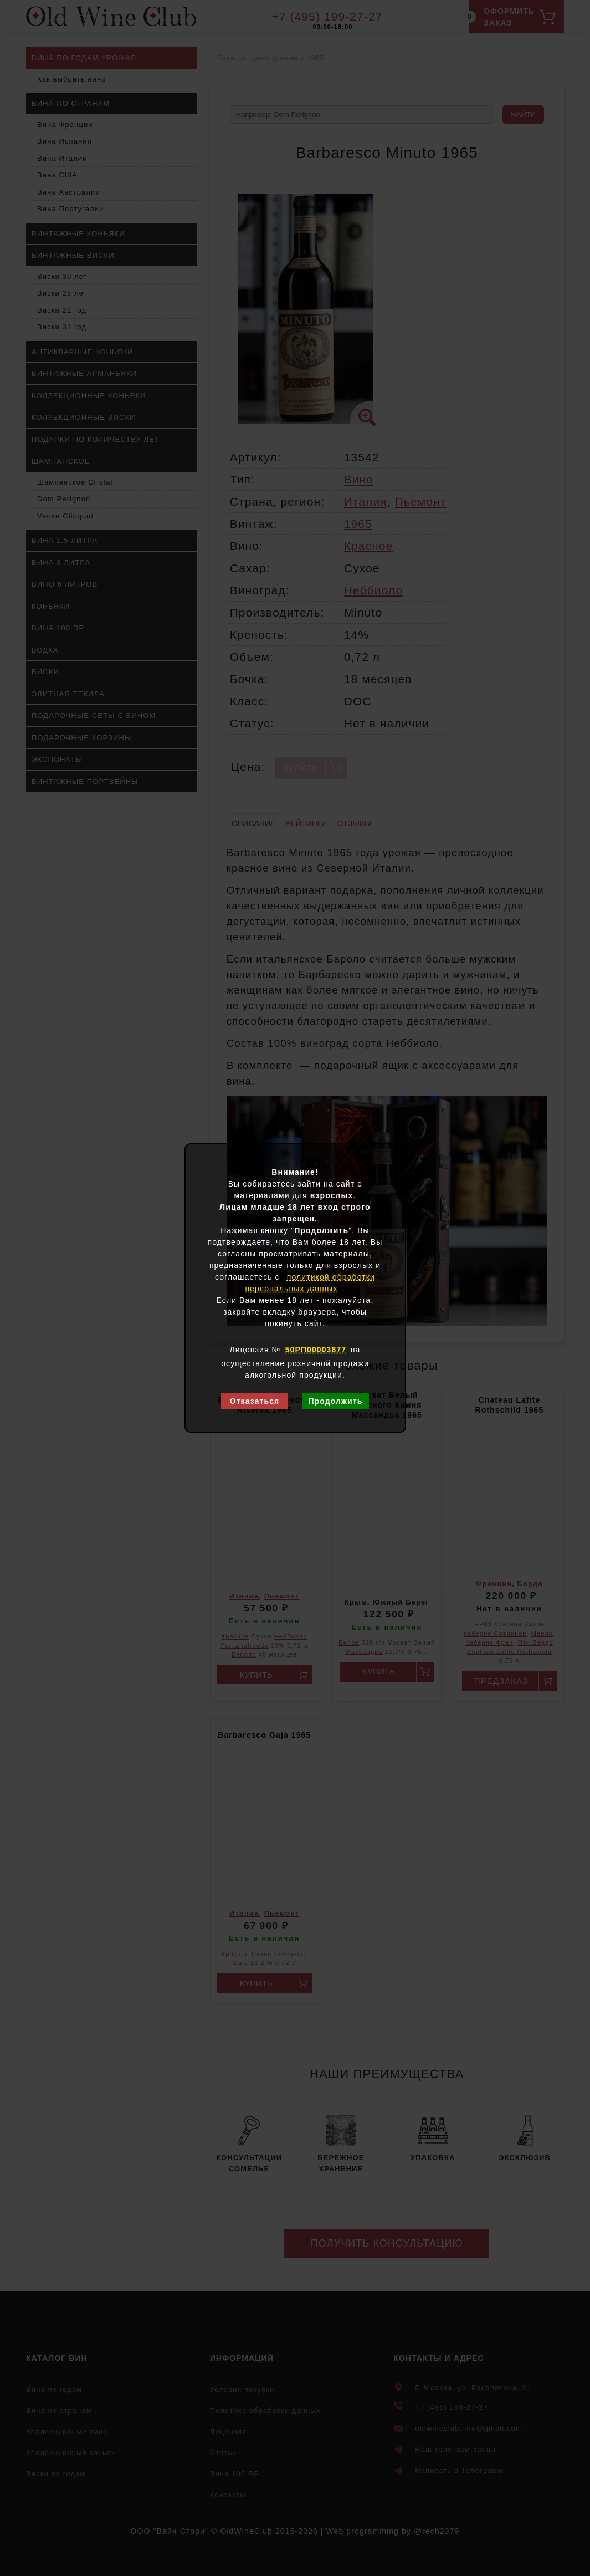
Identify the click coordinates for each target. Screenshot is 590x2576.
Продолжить (335, 1401)
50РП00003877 (315, 1349)
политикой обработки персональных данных (310, 1282)
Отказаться (255, 1401)
